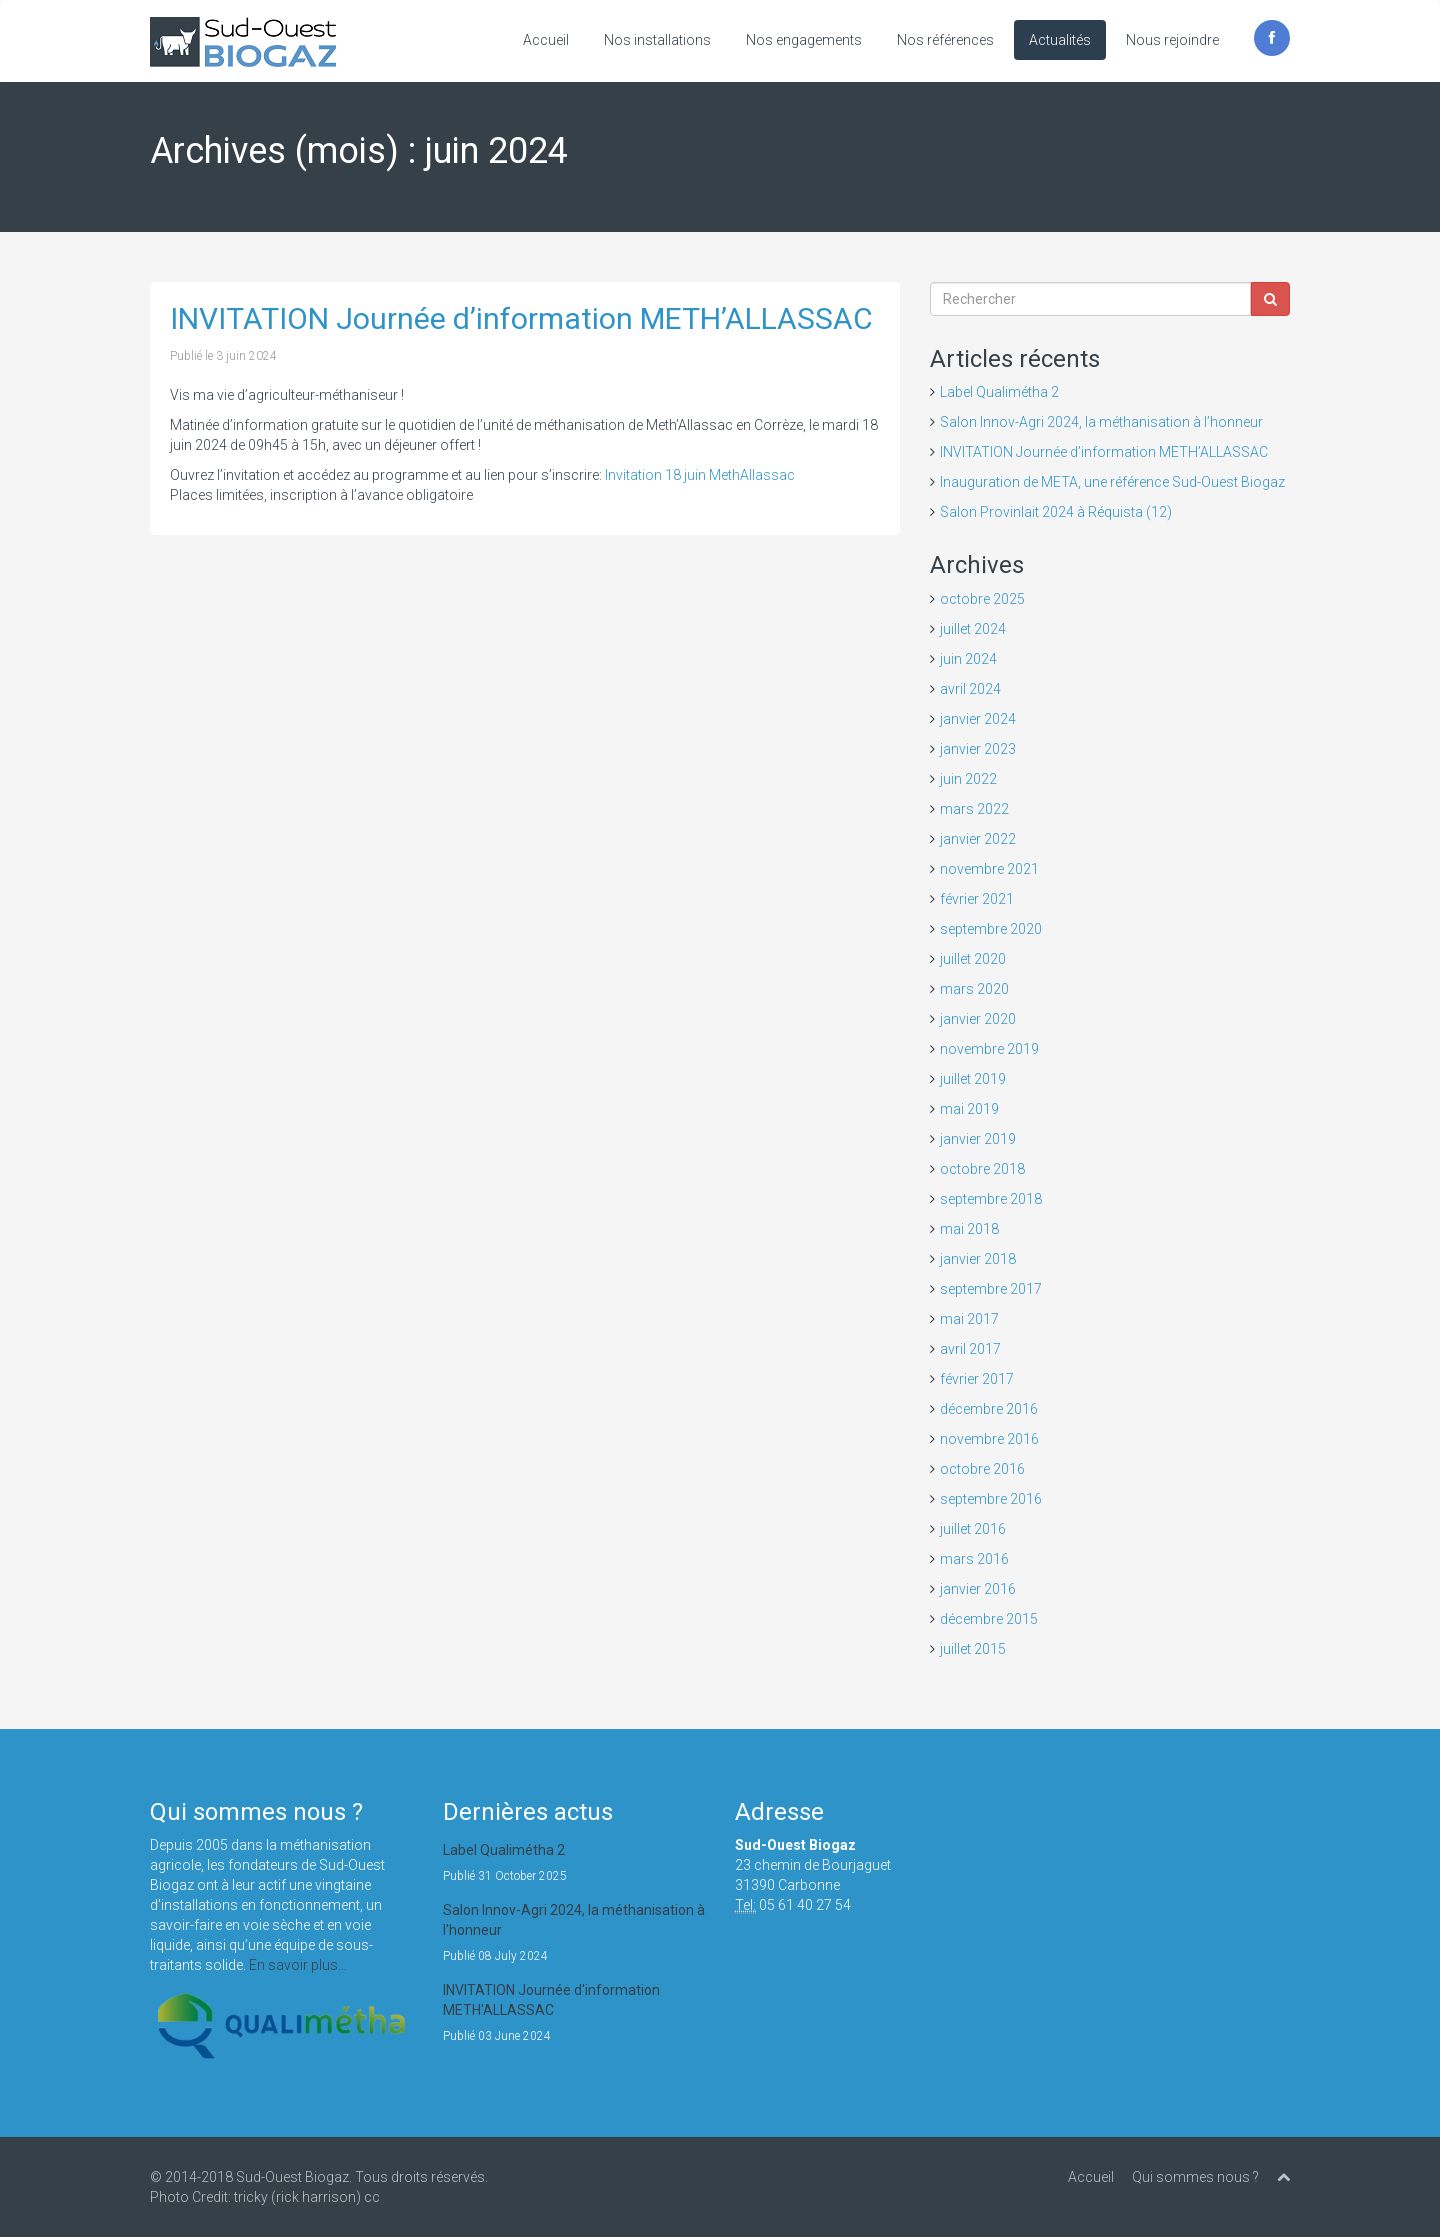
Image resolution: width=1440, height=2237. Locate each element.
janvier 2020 (978, 1019)
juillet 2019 (973, 1079)
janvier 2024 (978, 719)
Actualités (1060, 40)
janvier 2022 (978, 839)
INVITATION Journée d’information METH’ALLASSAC (521, 318)
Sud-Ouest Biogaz (292, 2177)
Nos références (945, 40)
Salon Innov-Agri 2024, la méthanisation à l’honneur (1101, 422)
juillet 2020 (973, 959)
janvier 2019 (978, 1139)
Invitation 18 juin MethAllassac (700, 475)
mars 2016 (974, 1559)
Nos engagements (804, 40)
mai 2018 (969, 1229)
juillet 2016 (973, 1529)
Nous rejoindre (1172, 40)
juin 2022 (968, 779)
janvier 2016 (978, 1589)
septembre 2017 (991, 1289)
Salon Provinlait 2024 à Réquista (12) (1056, 512)
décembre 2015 (989, 1619)
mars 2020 (974, 989)
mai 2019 (969, 1109)
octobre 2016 (982, 1469)
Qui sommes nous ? (1195, 2177)
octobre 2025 (982, 599)
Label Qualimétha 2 (999, 392)
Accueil (546, 40)
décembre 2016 (989, 1409)
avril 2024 (970, 689)
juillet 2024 (973, 629)
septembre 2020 (991, 929)
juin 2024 (968, 659)
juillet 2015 (973, 1649)
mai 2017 (969, 1319)
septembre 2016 (991, 1499)
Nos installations (657, 40)
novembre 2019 (989, 1049)
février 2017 (977, 1379)
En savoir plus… (298, 1965)
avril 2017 (970, 1349)
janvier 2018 (978, 1259)
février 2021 (977, 899)
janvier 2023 (978, 749)
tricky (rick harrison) (297, 2197)
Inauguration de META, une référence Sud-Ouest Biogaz (1112, 482)
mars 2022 (974, 809)
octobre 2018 (982, 1169)
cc (372, 2197)
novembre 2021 (989, 869)
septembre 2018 (991, 1199)
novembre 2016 (989, 1439)
